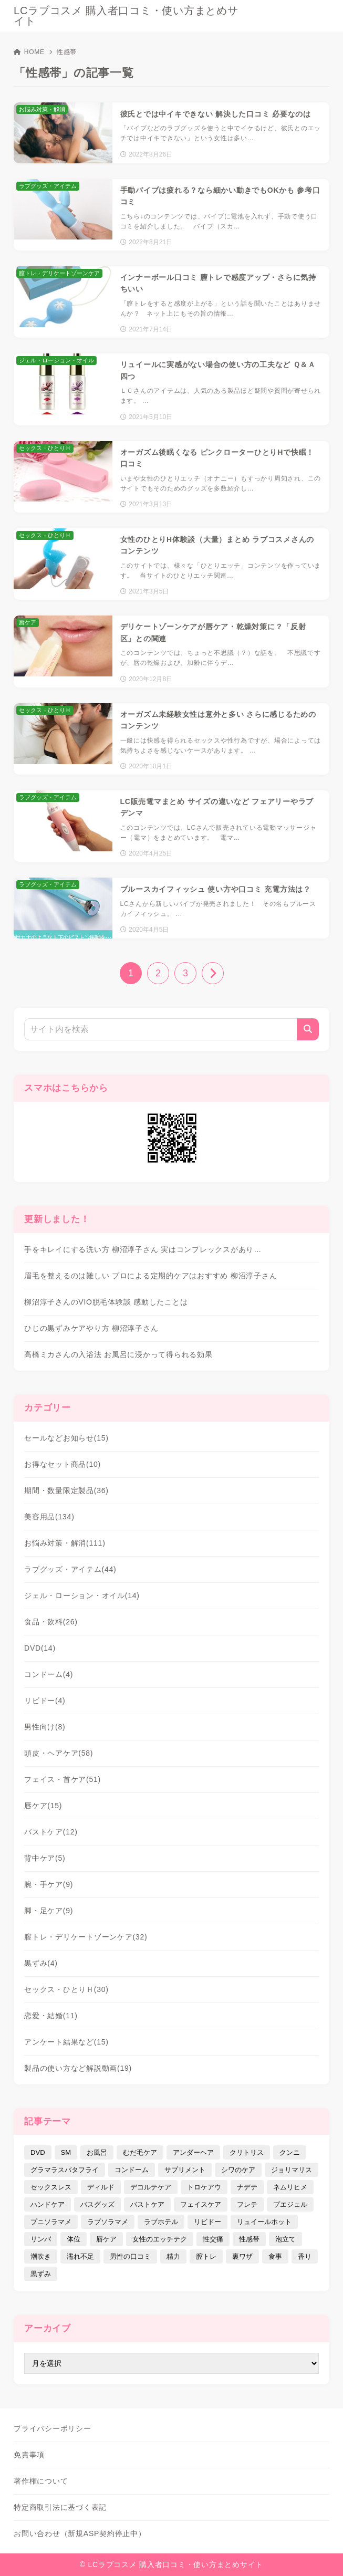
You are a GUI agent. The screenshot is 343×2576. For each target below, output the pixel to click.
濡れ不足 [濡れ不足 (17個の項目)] (80, 2256)
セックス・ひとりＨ (66, 1989)
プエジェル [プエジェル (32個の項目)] (290, 2204)
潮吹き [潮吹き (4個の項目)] (40, 2256)
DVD (40, 1648)
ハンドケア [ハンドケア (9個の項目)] (47, 2204)
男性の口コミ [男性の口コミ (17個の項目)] (130, 2256)
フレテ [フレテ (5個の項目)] (247, 2204)
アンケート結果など (66, 2042)
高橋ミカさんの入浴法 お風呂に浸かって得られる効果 (118, 1354)
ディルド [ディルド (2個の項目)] (101, 2187)
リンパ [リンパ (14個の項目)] (40, 2239)
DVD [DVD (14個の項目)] (37, 2152)
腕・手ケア (48, 1884)
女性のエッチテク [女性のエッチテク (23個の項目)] (159, 2239)
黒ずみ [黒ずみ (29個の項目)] (40, 2274)
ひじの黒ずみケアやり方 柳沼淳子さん (91, 1328)
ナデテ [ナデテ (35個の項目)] (247, 2187)
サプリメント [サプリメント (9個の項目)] (184, 2170)
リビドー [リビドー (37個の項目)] (207, 2222)
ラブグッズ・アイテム (70, 1569)
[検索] (308, 1029)
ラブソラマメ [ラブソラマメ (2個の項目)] (107, 2222)
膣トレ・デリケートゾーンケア (85, 1937)
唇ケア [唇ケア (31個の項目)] (106, 2239)
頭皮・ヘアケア (58, 1753)
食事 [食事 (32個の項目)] (275, 2256)
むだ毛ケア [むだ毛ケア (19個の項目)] (140, 2152)
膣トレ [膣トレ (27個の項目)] (206, 2256)
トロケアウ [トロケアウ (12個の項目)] (204, 2187)
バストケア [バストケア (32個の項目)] (147, 2204)
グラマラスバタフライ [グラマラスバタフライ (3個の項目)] (64, 2170)
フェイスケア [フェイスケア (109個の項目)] (200, 2204)
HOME (29, 52)
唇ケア (43, 1805)
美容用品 (49, 1517)
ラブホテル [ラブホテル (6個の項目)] (161, 2222)
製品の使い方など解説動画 (78, 2068)
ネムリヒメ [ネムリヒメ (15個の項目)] (290, 2187)
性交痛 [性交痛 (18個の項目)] (213, 2239)
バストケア (51, 1832)
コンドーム (48, 1674)
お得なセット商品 (62, 1464)
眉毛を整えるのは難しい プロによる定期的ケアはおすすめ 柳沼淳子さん (150, 1275)
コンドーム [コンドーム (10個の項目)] (132, 2170)
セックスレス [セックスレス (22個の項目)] (50, 2187)
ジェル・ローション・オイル (82, 1595)
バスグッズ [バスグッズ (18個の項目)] (97, 2204)
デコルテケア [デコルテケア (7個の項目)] (150, 2187)
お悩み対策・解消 (64, 1543)
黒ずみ (41, 1963)
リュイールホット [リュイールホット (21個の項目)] (264, 2222)
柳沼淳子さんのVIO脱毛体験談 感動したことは (106, 1302)
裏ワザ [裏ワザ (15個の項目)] (242, 2256)
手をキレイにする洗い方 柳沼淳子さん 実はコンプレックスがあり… (143, 1249)
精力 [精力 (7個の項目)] (173, 2256)
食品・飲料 (51, 1622)
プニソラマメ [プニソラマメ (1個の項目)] (50, 2222)
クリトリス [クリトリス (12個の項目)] (247, 2152)
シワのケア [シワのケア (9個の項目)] (238, 2170)
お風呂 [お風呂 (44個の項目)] (97, 2152)
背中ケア (44, 1858)
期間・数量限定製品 (66, 1490)
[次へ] (213, 973)
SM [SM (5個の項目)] (66, 2152)
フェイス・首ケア (62, 1779)
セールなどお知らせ (66, 1438)
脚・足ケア (48, 1910)
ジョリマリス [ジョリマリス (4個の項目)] (291, 2170)
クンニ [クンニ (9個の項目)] (289, 2152)
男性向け (44, 1727)
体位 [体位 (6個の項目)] (73, 2239)
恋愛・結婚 (51, 2015)
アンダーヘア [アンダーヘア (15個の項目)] (193, 2152)
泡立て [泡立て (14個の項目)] (285, 2239)
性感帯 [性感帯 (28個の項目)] (249, 2239)
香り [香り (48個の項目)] (304, 2256)
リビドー (44, 1700)
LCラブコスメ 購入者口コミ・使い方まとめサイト (126, 15)
